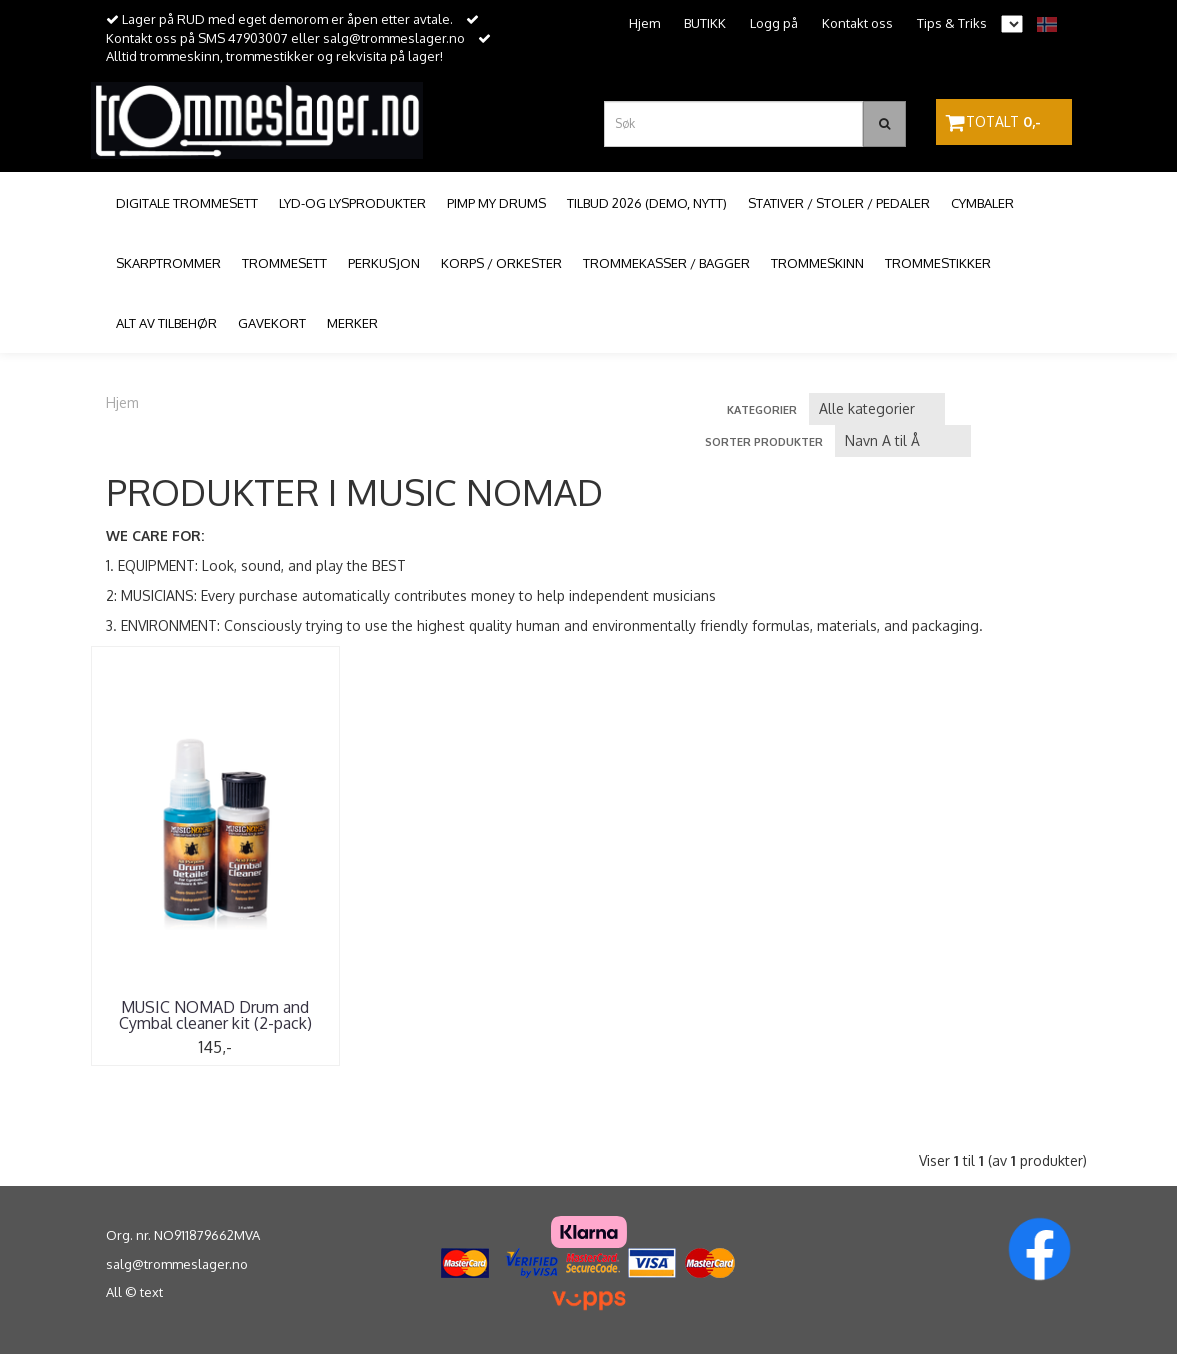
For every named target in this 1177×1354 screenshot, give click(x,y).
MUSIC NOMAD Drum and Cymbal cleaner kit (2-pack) (215, 1015)
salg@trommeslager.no (177, 1264)
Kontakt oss (857, 23)
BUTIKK (705, 23)
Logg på (774, 23)
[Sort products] (903, 441)
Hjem (644, 23)
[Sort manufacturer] (877, 409)
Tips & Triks (952, 23)
